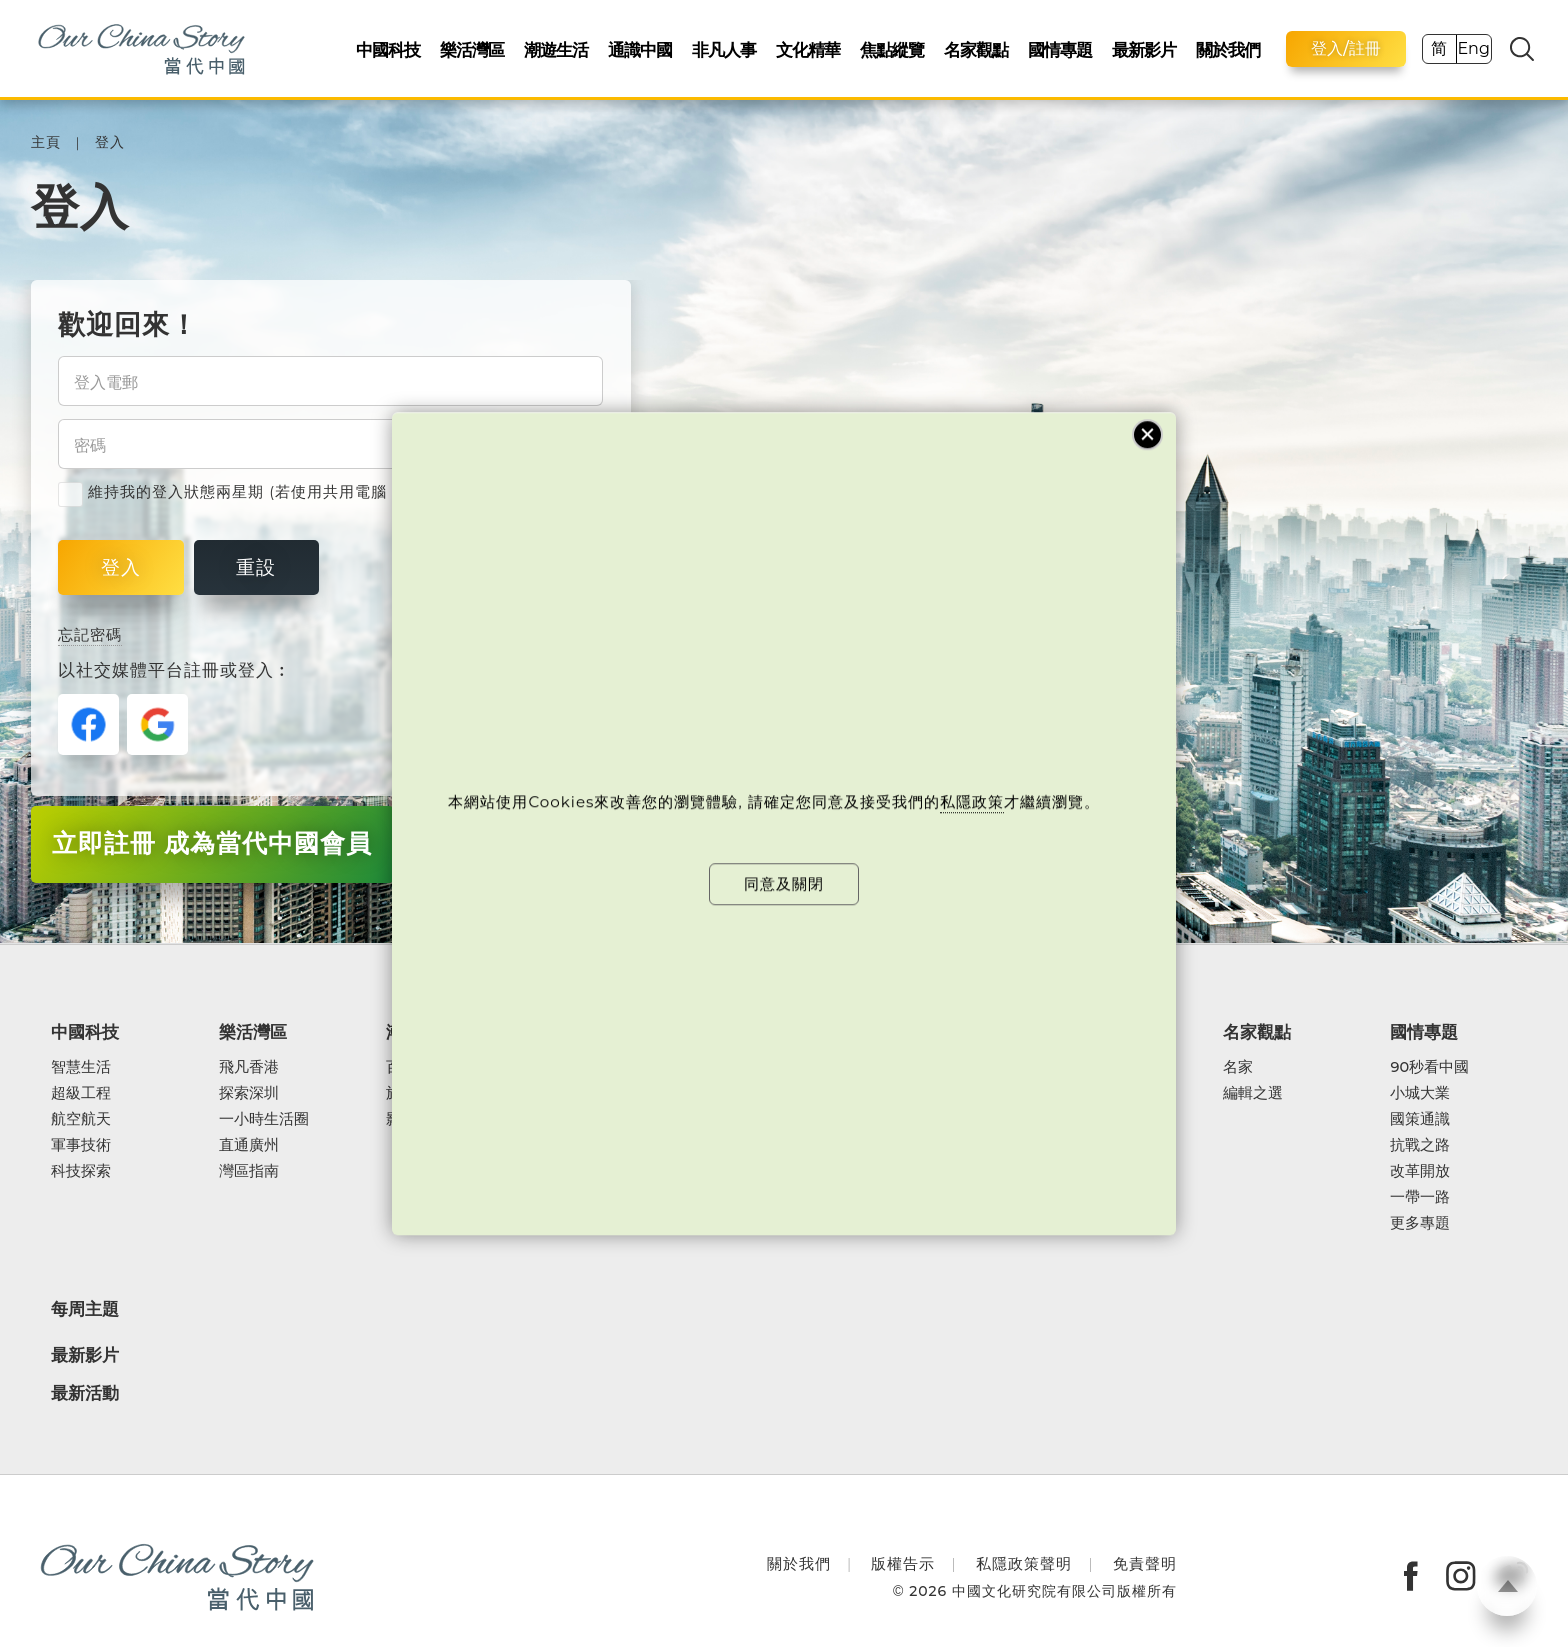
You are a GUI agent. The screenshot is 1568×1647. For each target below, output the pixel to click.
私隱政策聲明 (1024, 1563)
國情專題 (1060, 49)
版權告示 (903, 1563)
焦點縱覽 (892, 49)
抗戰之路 (1420, 1145)
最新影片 (1144, 49)
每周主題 (85, 1308)
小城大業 (1420, 1093)
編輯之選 (1253, 1093)
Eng (1473, 48)
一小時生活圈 (264, 1119)
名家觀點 (976, 49)
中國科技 (388, 49)
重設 (256, 567)
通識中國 (640, 49)
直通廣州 (249, 1145)
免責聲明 (1145, 1563)
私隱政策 (972, 802)
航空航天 (81, 1119)
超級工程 (81, 1093)
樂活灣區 (472, 49)
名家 (1238, 1067)
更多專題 (1420, 1223)
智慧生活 (81, 1067)
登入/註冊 (1346, 48)
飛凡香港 (249, 1067)
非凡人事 (724, 49)
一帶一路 (1420, 1197)
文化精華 (808, 49)
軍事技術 (81, 1145)
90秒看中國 (1429, 1067)
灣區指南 (249, 1171)
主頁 (46, 142)
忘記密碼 (90, 634)
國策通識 (1420, 1119)
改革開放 (1420, 1171)
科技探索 (81, 1171)
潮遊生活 (556, 49)
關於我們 (1228, 49)
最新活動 (85, 1393)
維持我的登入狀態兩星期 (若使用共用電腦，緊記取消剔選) (281, 492)
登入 (110, 142)
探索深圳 (249, 1093)
